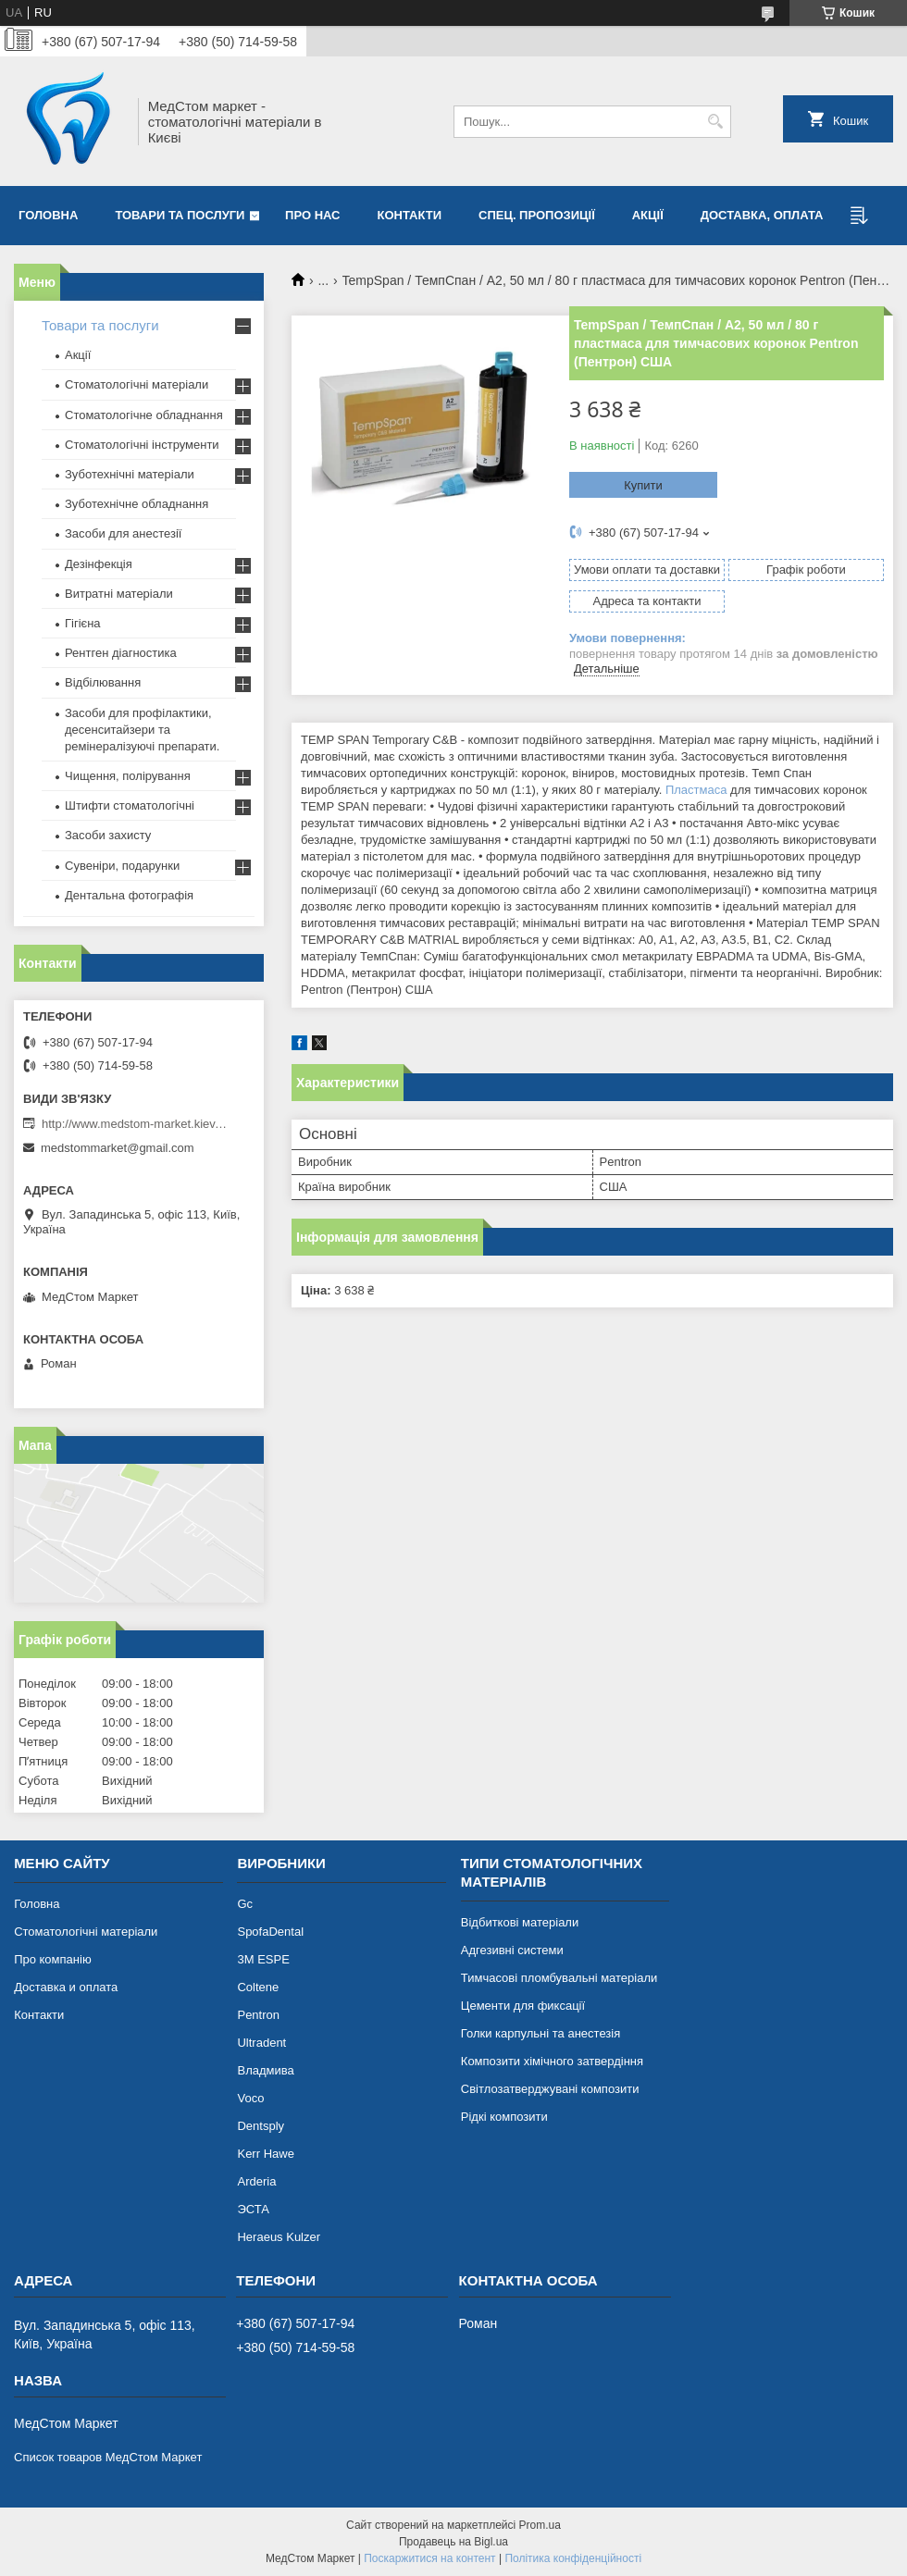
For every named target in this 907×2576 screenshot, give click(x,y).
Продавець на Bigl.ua (453, 2541)
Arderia (256, 2181)
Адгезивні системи (512, 1950)
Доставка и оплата (66, 1987)
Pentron (258, 2015)
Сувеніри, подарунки (122, 866)
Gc (245, 1904)
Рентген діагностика (121, 653)
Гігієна (83, 623)
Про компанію (53, 1959)
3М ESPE (263, 1959)
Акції (648, 215)
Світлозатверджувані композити (550, 2089)
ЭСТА (252, 2209)
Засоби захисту (108, 835)
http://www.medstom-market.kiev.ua (134, 1124)
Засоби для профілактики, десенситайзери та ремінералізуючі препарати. (142, 729)
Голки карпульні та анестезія (540, 2033)
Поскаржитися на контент (429, 2558)
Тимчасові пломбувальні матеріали (559, 1978)
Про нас (312, 215)
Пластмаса (696, 790)
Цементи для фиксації (523, 2005)
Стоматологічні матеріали (136, 384)
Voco (250, 2098)
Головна (48, 215)
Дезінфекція (98, 564)
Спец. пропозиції (536, 215)
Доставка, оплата (762, 215)
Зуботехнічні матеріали (129, 474)
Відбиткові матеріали (519, 1922)
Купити (643, 485)
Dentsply (260, 2126)
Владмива (265, 2070)
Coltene (258, 1987)
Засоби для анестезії (123, 533)
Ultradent (261, 2043)
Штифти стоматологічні (129, 805)
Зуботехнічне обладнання (136, 504)
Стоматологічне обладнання (144, 415)
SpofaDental (270, 1931)
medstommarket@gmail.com (117, 1148)
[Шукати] (715, 121)
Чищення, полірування (128, 776)
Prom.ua (540, 2525)
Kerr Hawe (265, 2154)
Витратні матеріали (119, 594)
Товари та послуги (179, 215)
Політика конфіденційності (572, 2558)
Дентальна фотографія (129, 895)
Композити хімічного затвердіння (552, 2061)
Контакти (410, 215)
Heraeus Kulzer (278, 2237)
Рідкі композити (504, 2117)
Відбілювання (103, 682)
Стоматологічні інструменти (142, 445)
